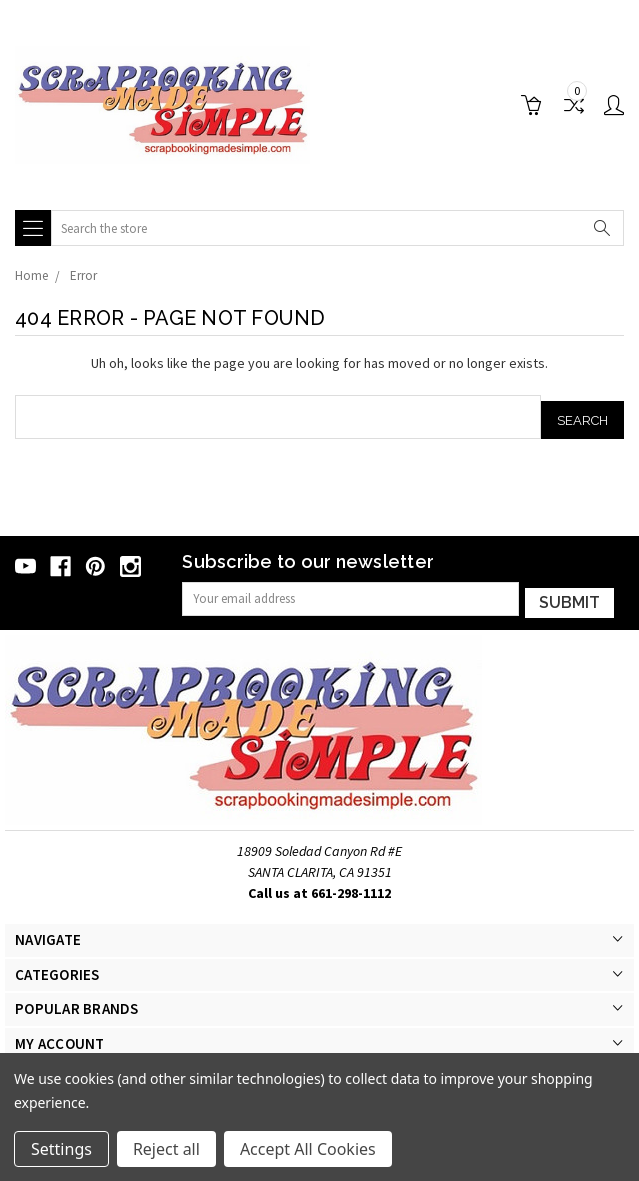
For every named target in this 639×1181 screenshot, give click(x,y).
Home (31, 275)
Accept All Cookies (308, 1149)
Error (83, 275)
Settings (61, 1149)
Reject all (166, 1149)
